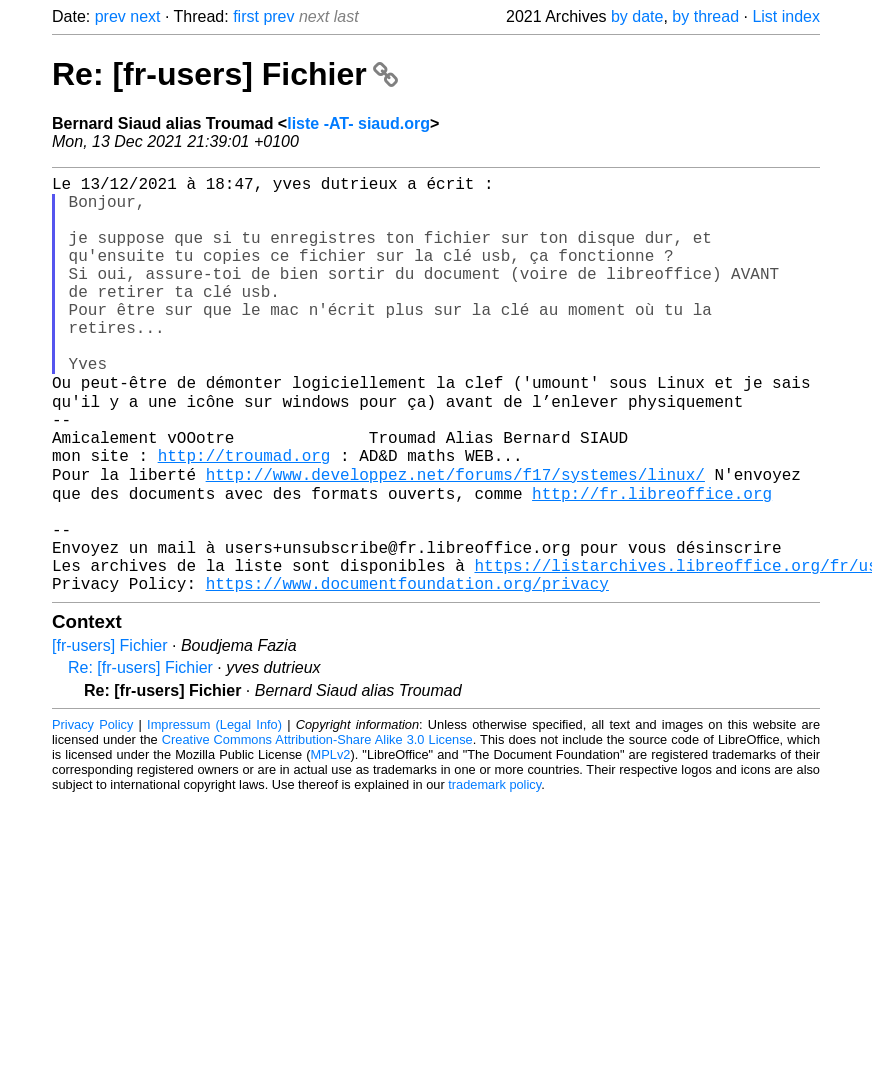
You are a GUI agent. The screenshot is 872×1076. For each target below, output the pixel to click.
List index (786, 16)
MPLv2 (331, 842)
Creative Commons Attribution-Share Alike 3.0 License (317, 827)
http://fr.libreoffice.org (652, 561)
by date (637, 16)
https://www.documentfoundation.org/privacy (407, 671)
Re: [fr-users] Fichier (225, 74)
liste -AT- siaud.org (358, 123)
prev (110, 16)
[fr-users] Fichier (110, 733)
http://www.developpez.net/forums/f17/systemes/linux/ (455, 539)
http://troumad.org (244, 517)
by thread (705, 16)
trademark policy (494, 872)
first (246, 16)
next (145, 16)
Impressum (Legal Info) (214, 812)
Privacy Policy (92, 812)
